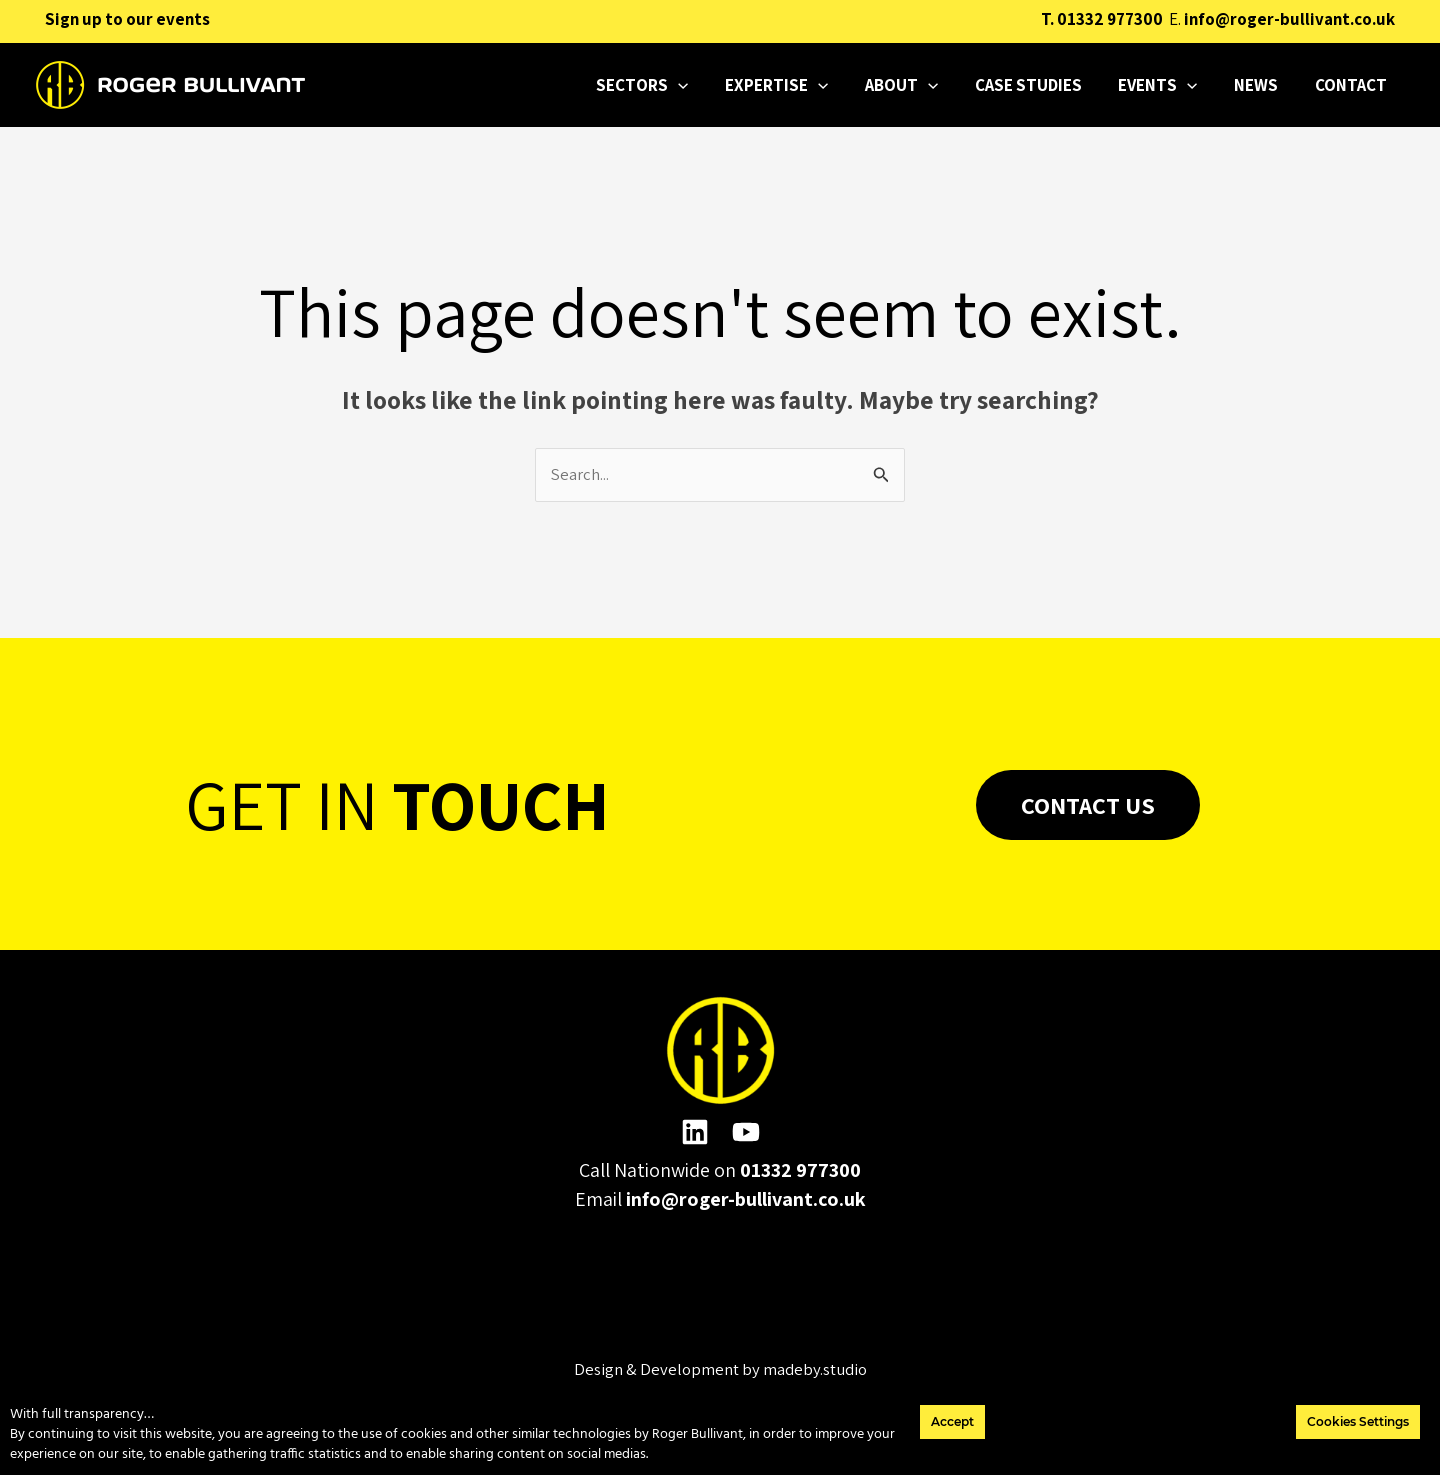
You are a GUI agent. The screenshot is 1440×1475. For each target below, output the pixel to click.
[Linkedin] (695, 1133)
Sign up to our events (127, 19)
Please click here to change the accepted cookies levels (720, 1292)
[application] (721, 85)
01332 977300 (1110, 19)
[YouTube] (746, 1133)
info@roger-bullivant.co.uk (1289, 19)
